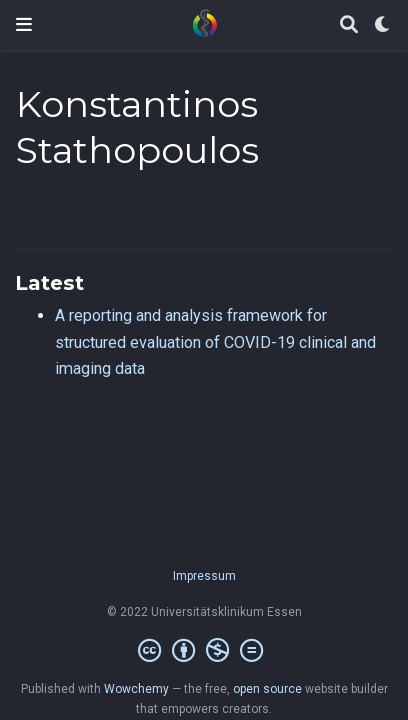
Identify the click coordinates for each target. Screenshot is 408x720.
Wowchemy (136, 689)
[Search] (349, 25)
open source (267, 689)
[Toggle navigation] (24, 24)
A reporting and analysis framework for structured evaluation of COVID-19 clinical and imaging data (215, 342)
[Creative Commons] (204, 651)
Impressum (204, 576)
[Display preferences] (383, 25)
